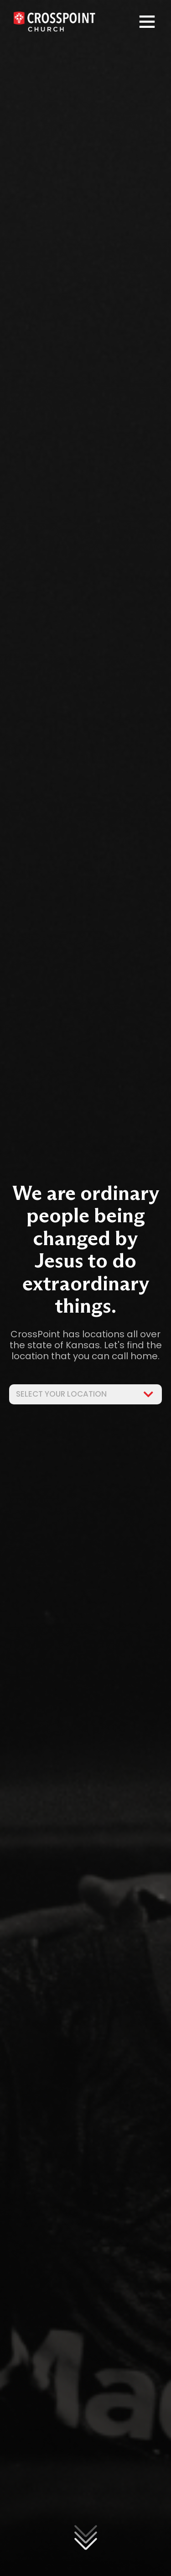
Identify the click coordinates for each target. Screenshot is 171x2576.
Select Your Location (85, 1394)
